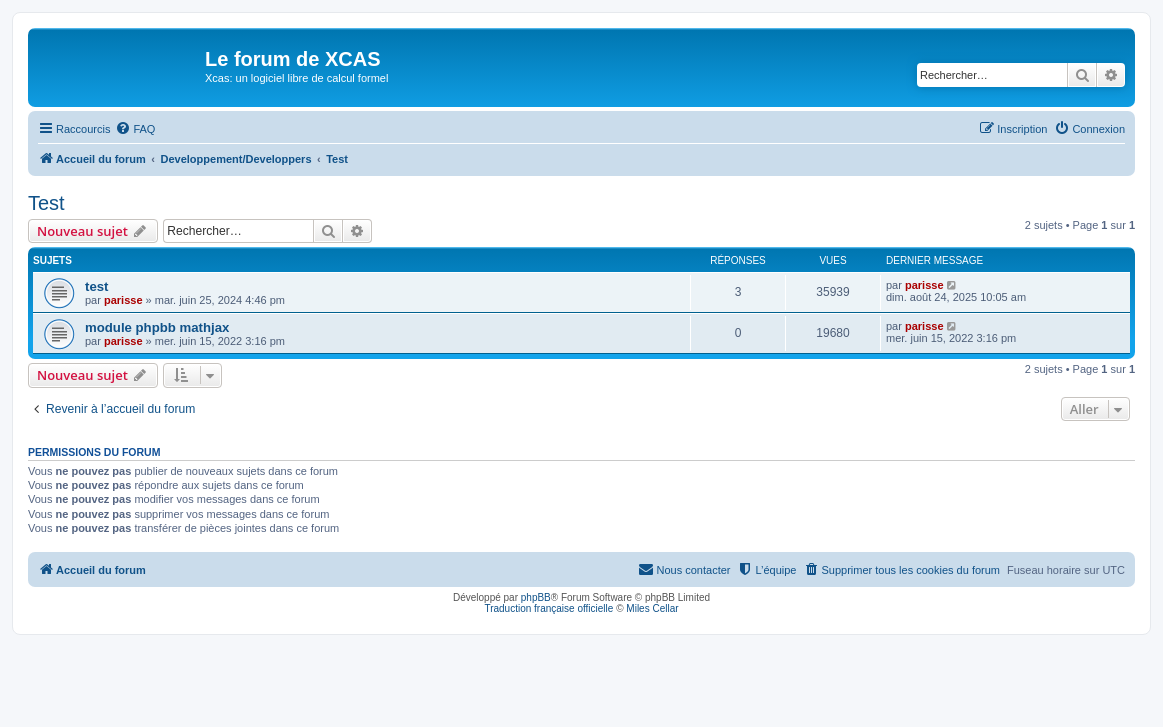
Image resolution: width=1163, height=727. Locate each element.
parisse (123, 300)
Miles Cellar (652, 608)
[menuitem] (135, 129)
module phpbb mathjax (157, 327)
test (96, 286)
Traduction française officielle (548, 608)
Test (46, 203)
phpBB (536, 597)
